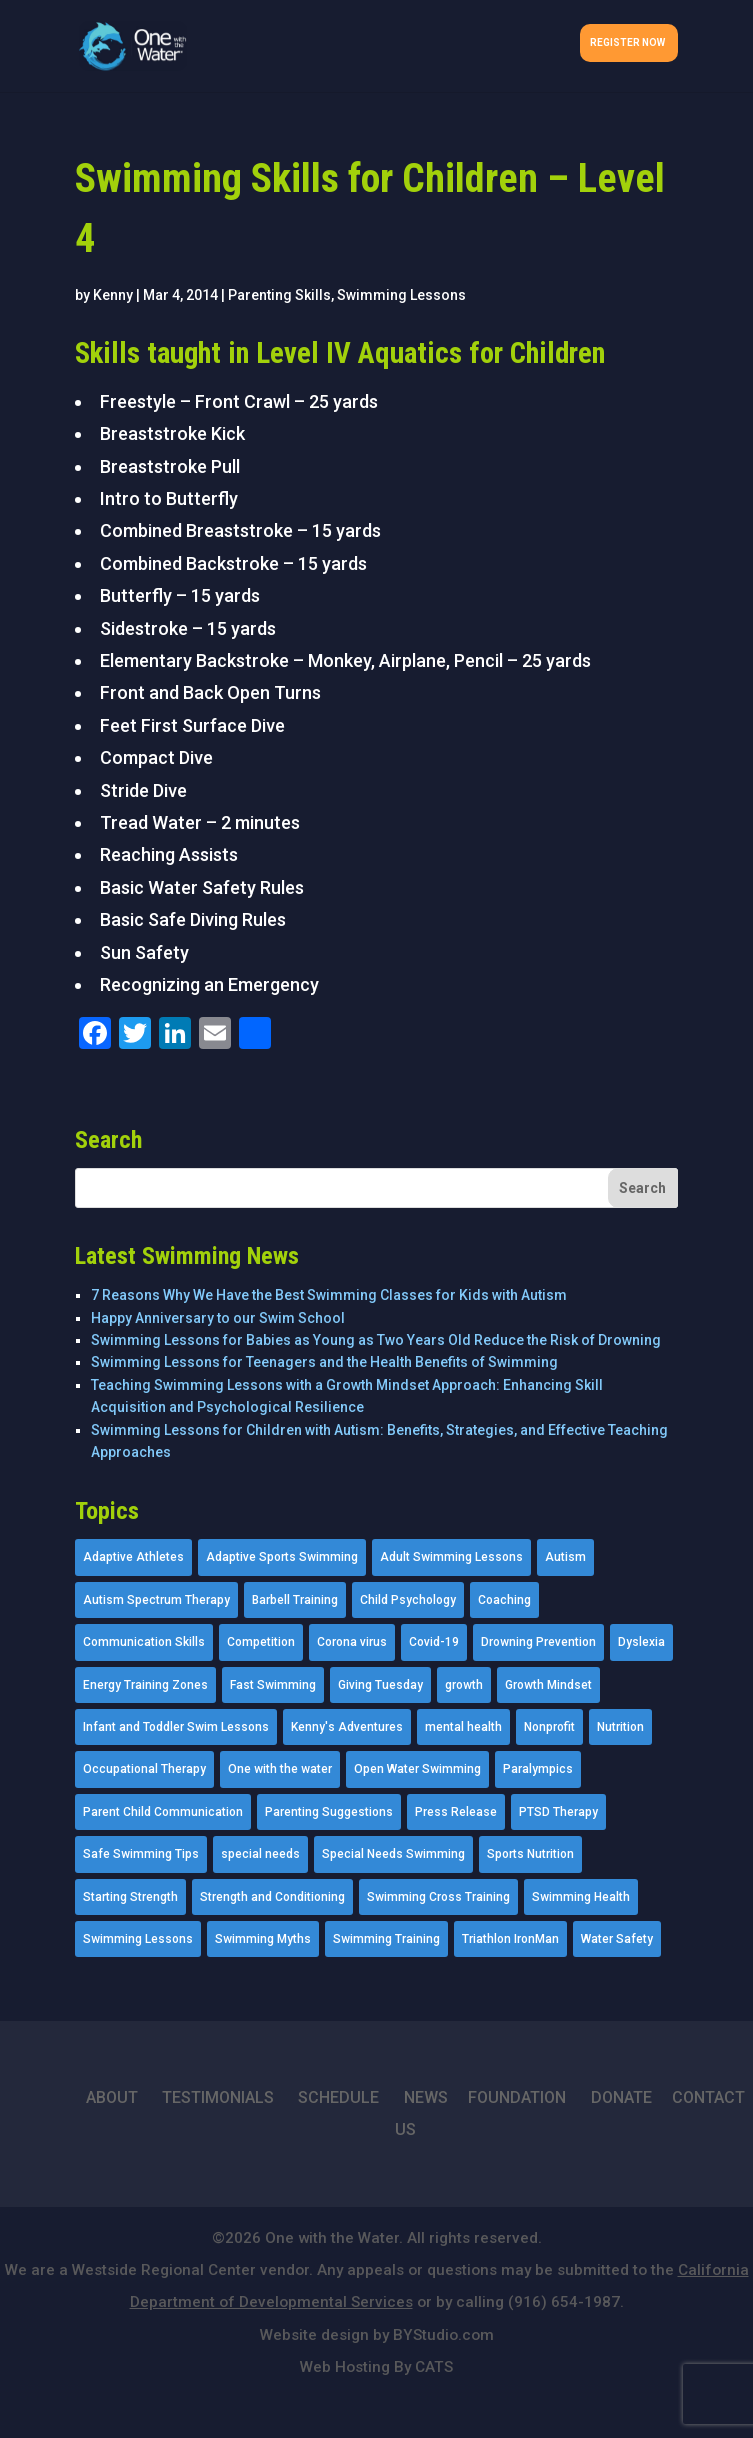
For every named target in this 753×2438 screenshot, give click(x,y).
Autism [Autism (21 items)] (565, 1557)
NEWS (426, 2097)
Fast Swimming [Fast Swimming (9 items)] (273, 1685)
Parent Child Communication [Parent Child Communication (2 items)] (163, 1812)
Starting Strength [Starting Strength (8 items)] (130, 1897)
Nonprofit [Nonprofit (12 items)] (549, 1727)
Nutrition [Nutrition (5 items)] (620, 1727)
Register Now (627, 42)
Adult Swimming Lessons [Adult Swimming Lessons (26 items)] (451, 1557)
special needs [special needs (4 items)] (260, 1854)
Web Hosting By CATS (376, 2367)
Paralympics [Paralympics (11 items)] (538, 1769)
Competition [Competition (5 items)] (261, 1642)
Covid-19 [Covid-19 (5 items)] (434, 1642)
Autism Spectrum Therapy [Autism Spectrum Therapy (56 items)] (156, 1600)
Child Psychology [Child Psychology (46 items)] (408, 1600)
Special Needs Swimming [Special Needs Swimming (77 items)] (393, 1854)
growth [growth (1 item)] (464, 1685)
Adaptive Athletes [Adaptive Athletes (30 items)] (133, 1557)
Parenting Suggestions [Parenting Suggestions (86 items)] (329, 1812)
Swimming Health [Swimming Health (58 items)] (581, 1897)
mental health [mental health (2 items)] (463, 1727)
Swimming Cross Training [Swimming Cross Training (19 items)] (438, 1897)
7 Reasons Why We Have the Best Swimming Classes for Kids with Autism (329, 1295)
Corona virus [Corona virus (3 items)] (352, 1642)
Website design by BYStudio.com (377, 2335)
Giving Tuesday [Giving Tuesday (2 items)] (380, 1685)
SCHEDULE (338, 2097)
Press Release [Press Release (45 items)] (456, 1812)
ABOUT (112, 2097)
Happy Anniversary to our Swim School (218, 1318)
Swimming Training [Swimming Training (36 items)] (386, 1939)
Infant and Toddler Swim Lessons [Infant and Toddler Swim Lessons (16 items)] (176, 1727)
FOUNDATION (517, 2097)
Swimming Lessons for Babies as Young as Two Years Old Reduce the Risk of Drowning (376, 1340)
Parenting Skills (279, 295)
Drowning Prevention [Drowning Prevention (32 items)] (538, 1642)
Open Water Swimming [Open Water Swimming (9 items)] (417, 1769)
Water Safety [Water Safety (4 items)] (617, 1939)
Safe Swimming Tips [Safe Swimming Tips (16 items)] (141, 1854)
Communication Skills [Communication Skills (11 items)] (144, 1642)
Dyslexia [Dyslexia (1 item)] (641, 1642)
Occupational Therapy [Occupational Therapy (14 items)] (144, 1769)
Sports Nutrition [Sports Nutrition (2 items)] (530, 1854)
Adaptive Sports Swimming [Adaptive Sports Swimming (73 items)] (282, 1557)
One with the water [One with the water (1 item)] (280, 1769)
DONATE (621, 2097)
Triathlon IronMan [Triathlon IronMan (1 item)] (510, 1939)
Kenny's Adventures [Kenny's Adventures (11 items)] (347, 1727)
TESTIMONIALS (218, 2097)
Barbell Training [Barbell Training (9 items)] (295, 1600)
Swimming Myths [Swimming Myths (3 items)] (263, 1939)
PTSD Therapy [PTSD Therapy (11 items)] (558, 1812)
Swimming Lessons (401, 295)
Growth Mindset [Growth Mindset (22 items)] (548, 1685)
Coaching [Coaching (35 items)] (504, 1600)
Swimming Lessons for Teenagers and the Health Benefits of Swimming (324, 1362)
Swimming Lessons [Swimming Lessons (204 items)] (138, 1939)
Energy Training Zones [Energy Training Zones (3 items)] (145, 1685)
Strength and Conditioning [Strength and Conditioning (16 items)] (272, 1897)
